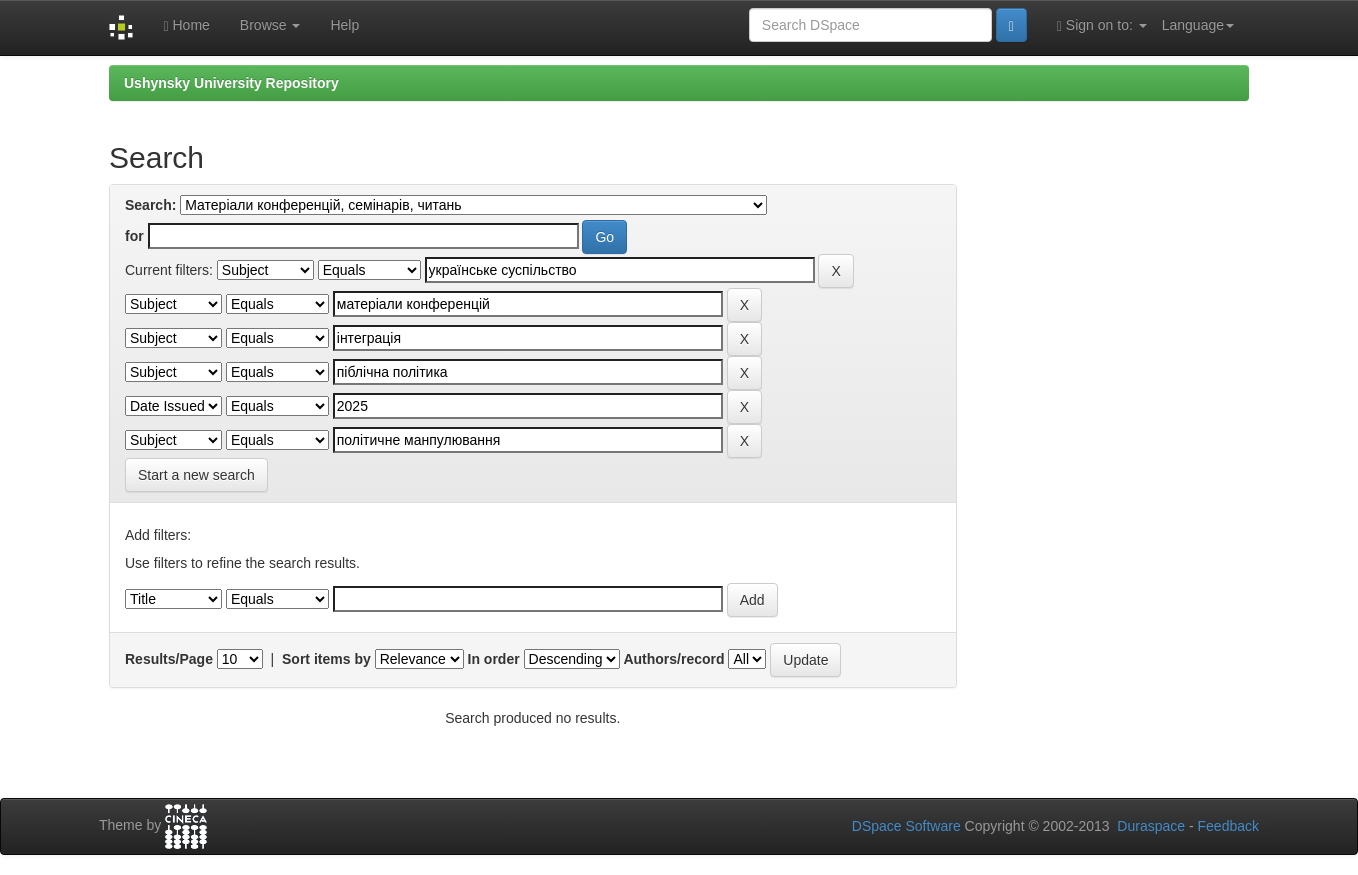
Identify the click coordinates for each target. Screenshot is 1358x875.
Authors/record (673, 659)
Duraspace (1151, 826)
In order (494, 659)
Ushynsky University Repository (231, 83)
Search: (150, 205)
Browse (270, 25)
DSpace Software (906, 826)
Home (186, 25)
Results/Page (169, 659)
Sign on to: (1102, 25)
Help (344, 25)
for (134, 236)
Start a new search (196, 475)
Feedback (1228, 826)
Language (1198, 25)
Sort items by (326, 659)
